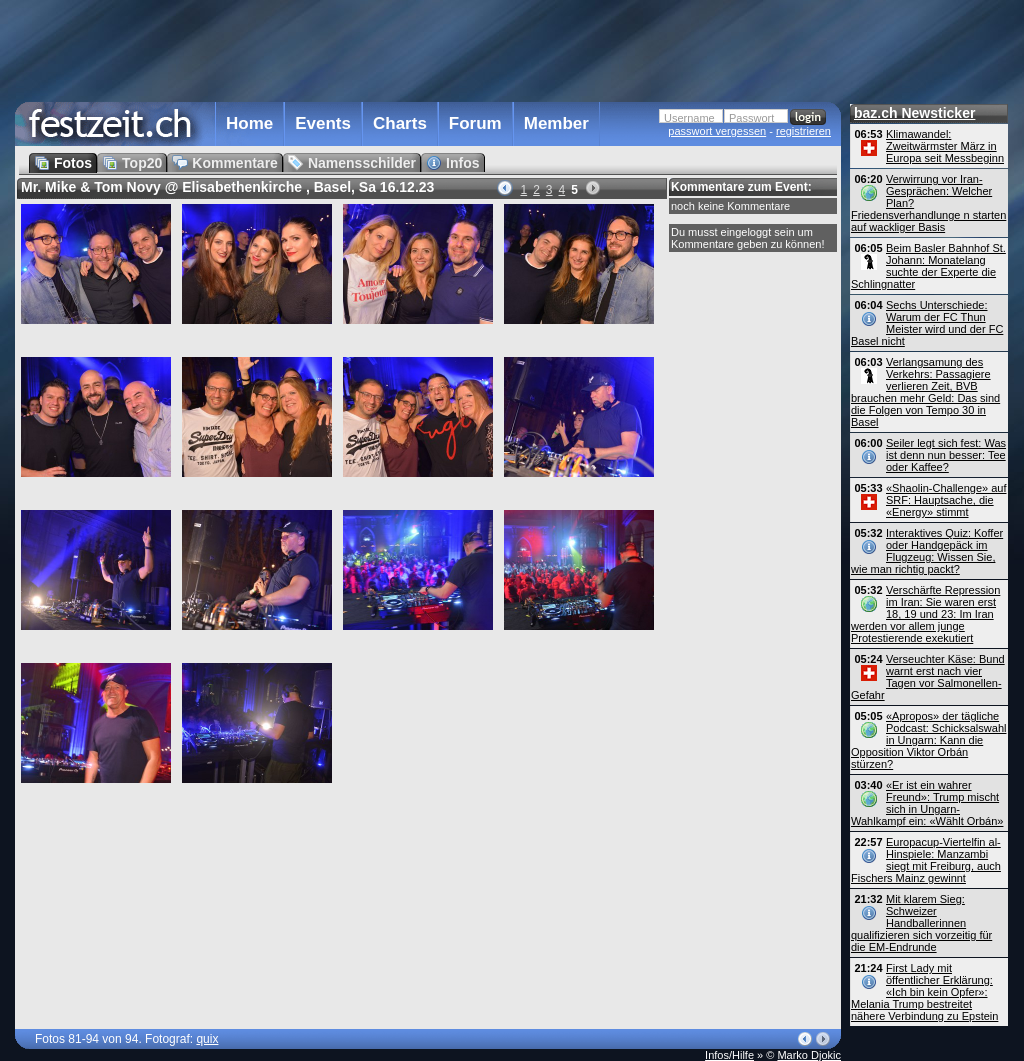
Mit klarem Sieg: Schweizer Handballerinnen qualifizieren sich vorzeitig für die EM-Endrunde (921, 923)
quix (207, 1039)
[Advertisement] (428, 49)
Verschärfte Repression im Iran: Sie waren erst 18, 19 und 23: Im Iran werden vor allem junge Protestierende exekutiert (925, 614)
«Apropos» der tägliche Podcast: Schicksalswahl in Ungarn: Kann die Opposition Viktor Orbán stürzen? (928, 740)
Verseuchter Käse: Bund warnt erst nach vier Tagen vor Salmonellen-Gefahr (928, 677)
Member (556, 123)
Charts (400, 123)
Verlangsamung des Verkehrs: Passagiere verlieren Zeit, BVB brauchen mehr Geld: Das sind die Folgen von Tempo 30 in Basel (925, 392)
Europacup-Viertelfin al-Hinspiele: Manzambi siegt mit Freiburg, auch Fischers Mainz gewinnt (926, 860)
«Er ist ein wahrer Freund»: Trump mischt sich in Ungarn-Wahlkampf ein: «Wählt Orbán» (927, 803)
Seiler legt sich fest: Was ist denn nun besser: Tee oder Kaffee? (946, 455)
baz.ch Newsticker (914, 113)
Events (323, 123)
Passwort (751, 118)
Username (689, 118)
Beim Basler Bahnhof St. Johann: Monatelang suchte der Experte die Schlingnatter (928, 266)
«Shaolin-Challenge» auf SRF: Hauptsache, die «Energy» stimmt (946, 500)
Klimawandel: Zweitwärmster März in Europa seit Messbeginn (945, 146)
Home (249, 123)
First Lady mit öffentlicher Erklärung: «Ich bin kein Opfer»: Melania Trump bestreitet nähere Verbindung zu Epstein (924, 992)
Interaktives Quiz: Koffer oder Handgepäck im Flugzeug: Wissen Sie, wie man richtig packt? (927, 551)
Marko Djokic (809, 1055)
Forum (475, 123)
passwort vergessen (717, 131)
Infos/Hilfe (729, 1055)
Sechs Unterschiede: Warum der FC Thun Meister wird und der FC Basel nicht (927, 323)
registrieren (803, 131)
